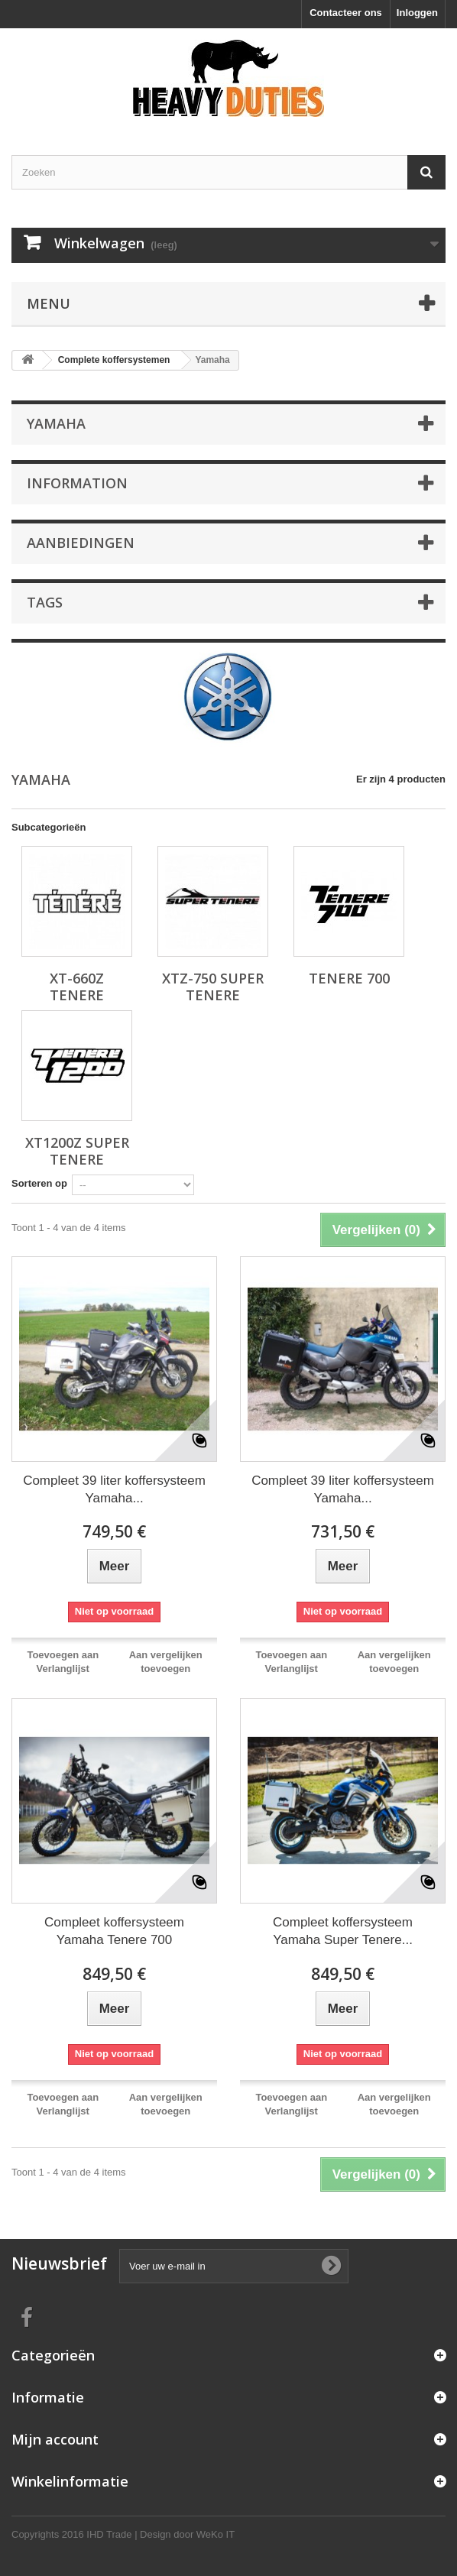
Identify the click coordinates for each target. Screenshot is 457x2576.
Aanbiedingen (81, 542)
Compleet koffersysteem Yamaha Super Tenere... (343, 1931)
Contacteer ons (346, 12)
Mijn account (55, 2439)
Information (77, 483)
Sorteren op (39, 1183)
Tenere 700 (349, 978)
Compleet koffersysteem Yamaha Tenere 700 (114, 1931)
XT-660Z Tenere (77, 986)
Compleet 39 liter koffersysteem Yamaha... (114, 1489)
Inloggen (417, 12)
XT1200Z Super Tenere (77, 1150)
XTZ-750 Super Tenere (213, 986)
